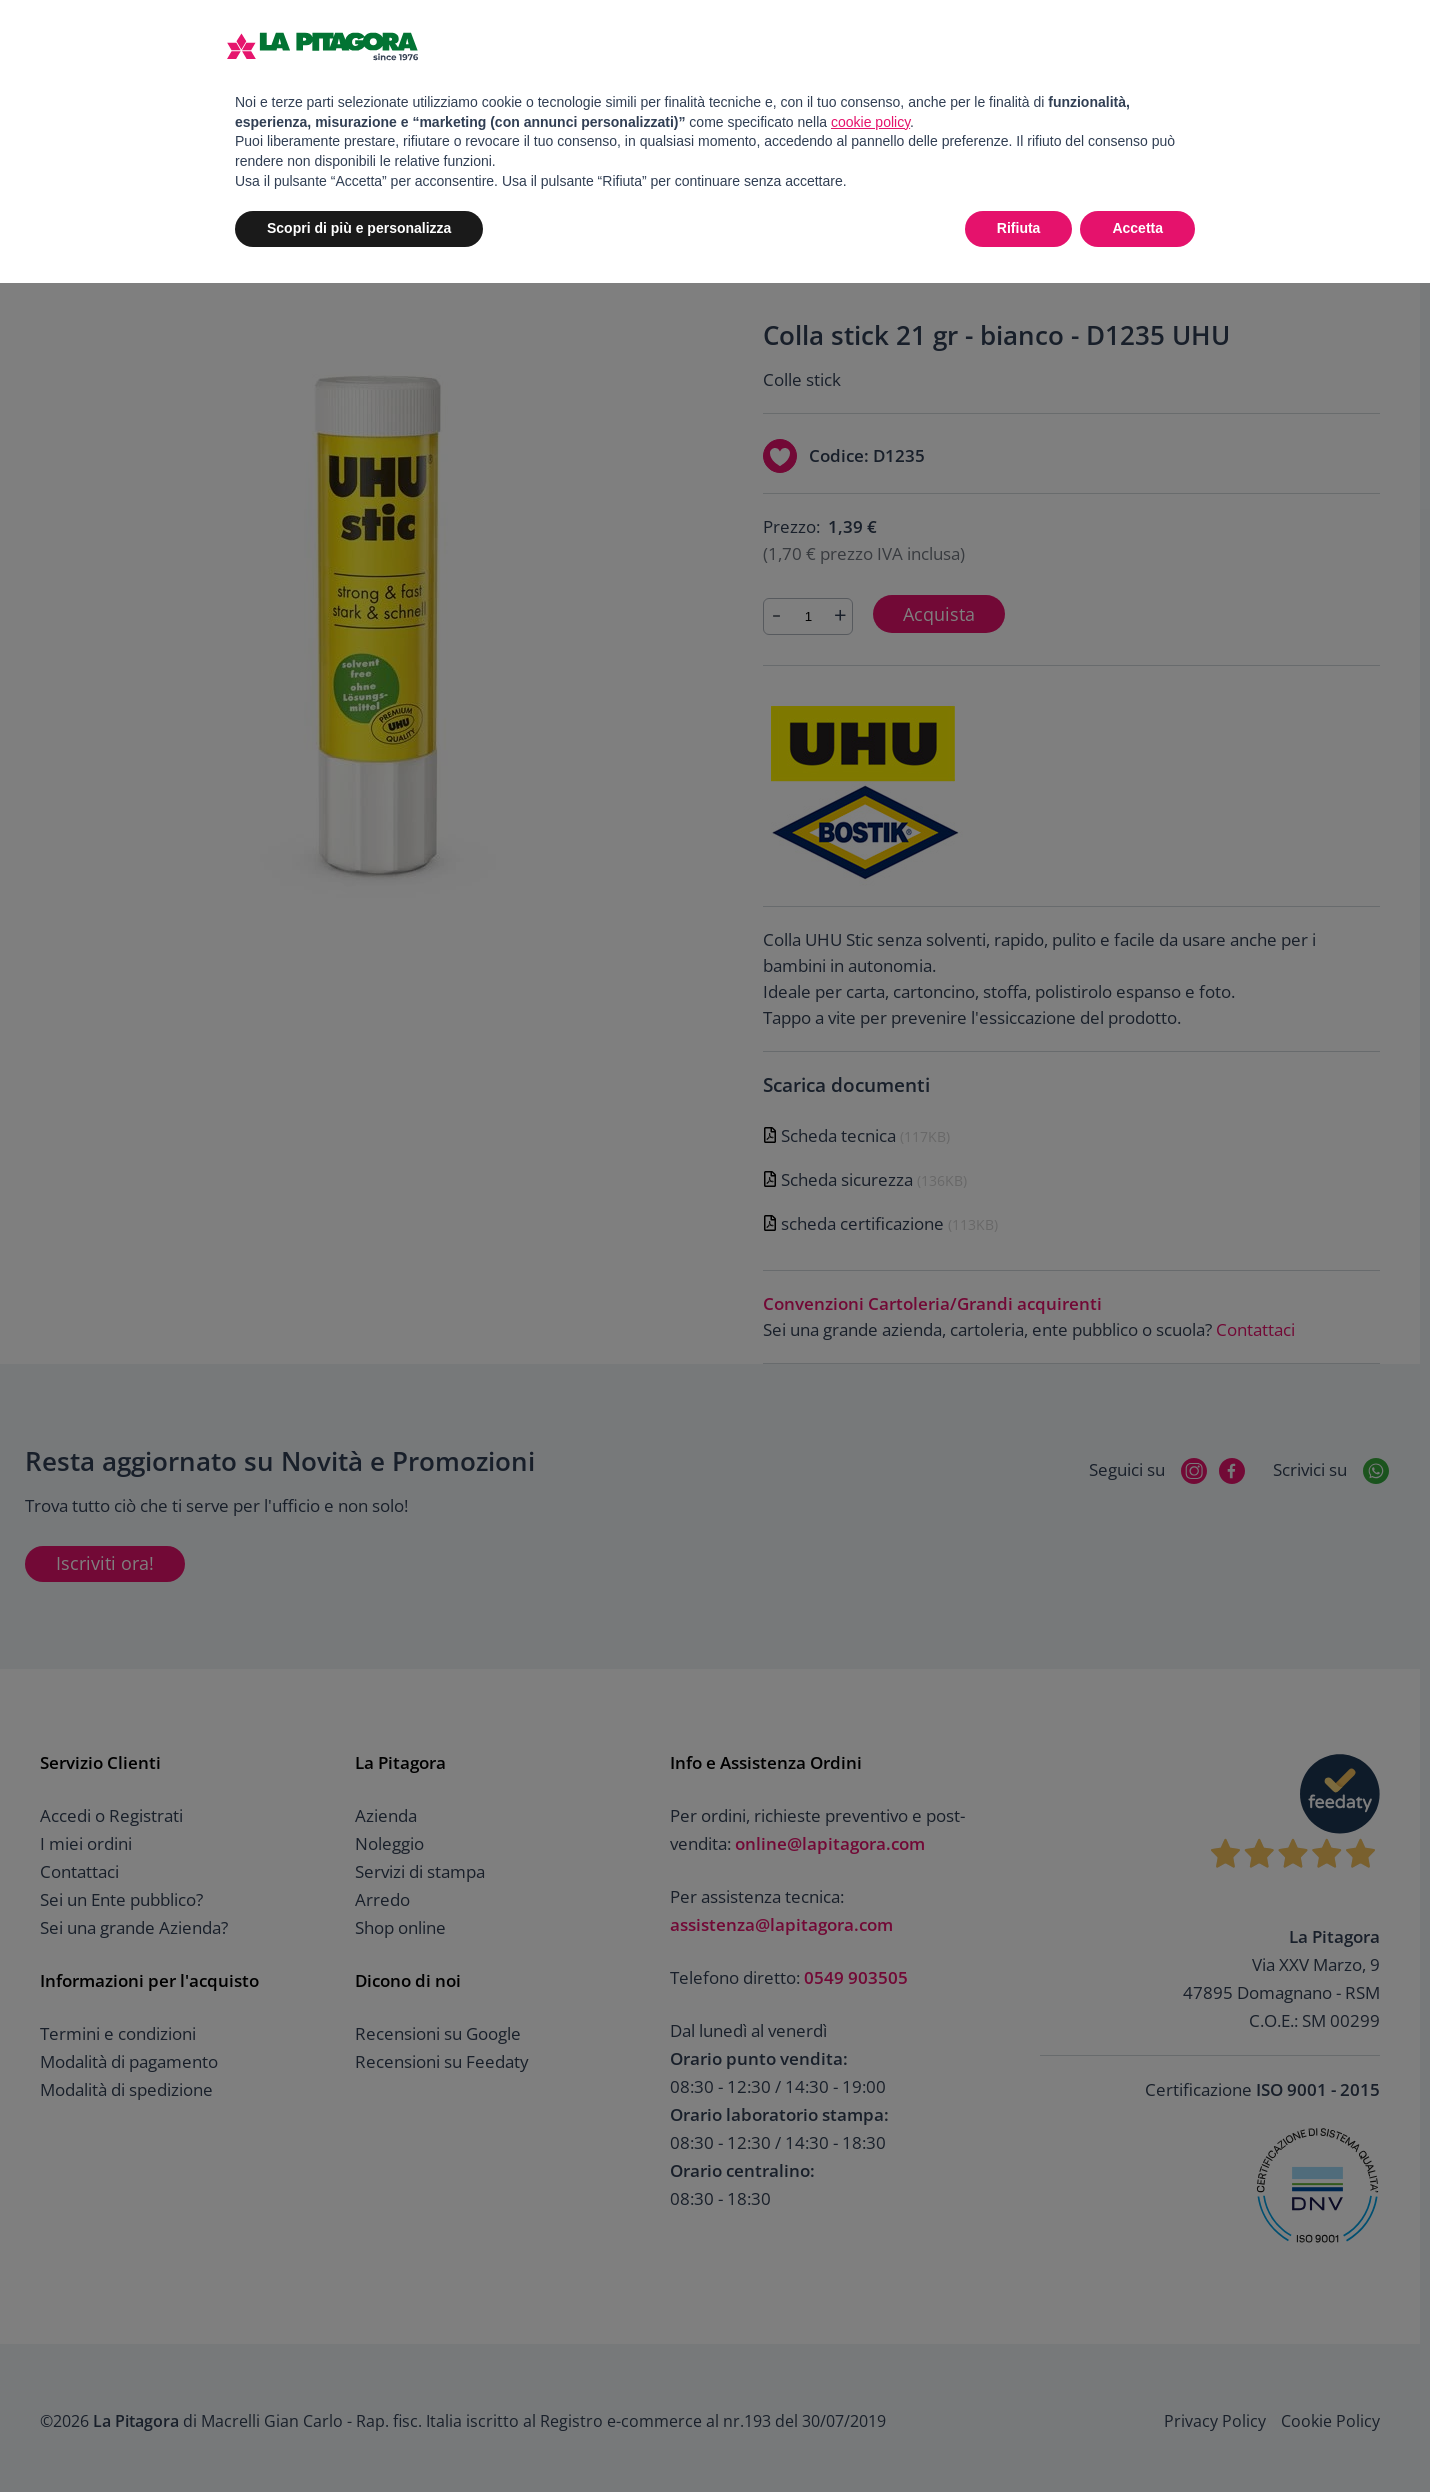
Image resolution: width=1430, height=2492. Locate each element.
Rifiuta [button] (1019, 228)
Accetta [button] (1137, 228)
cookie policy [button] (870, 122)
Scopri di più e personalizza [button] (359, 228)
